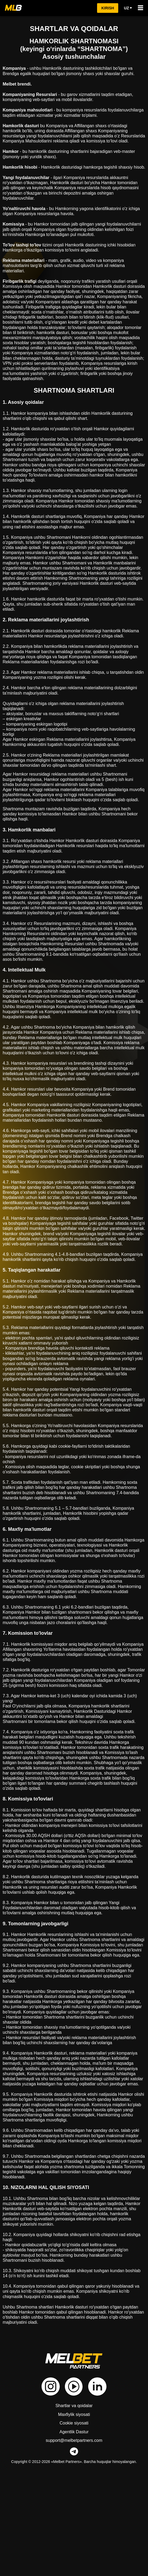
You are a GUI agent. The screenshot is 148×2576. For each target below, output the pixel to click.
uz (128, 8)
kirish (108, 8)
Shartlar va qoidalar (74, 2503)
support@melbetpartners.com (74, 2538)
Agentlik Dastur (74, 2529)
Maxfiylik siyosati (74, 2512)
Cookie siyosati (74, 2520)
